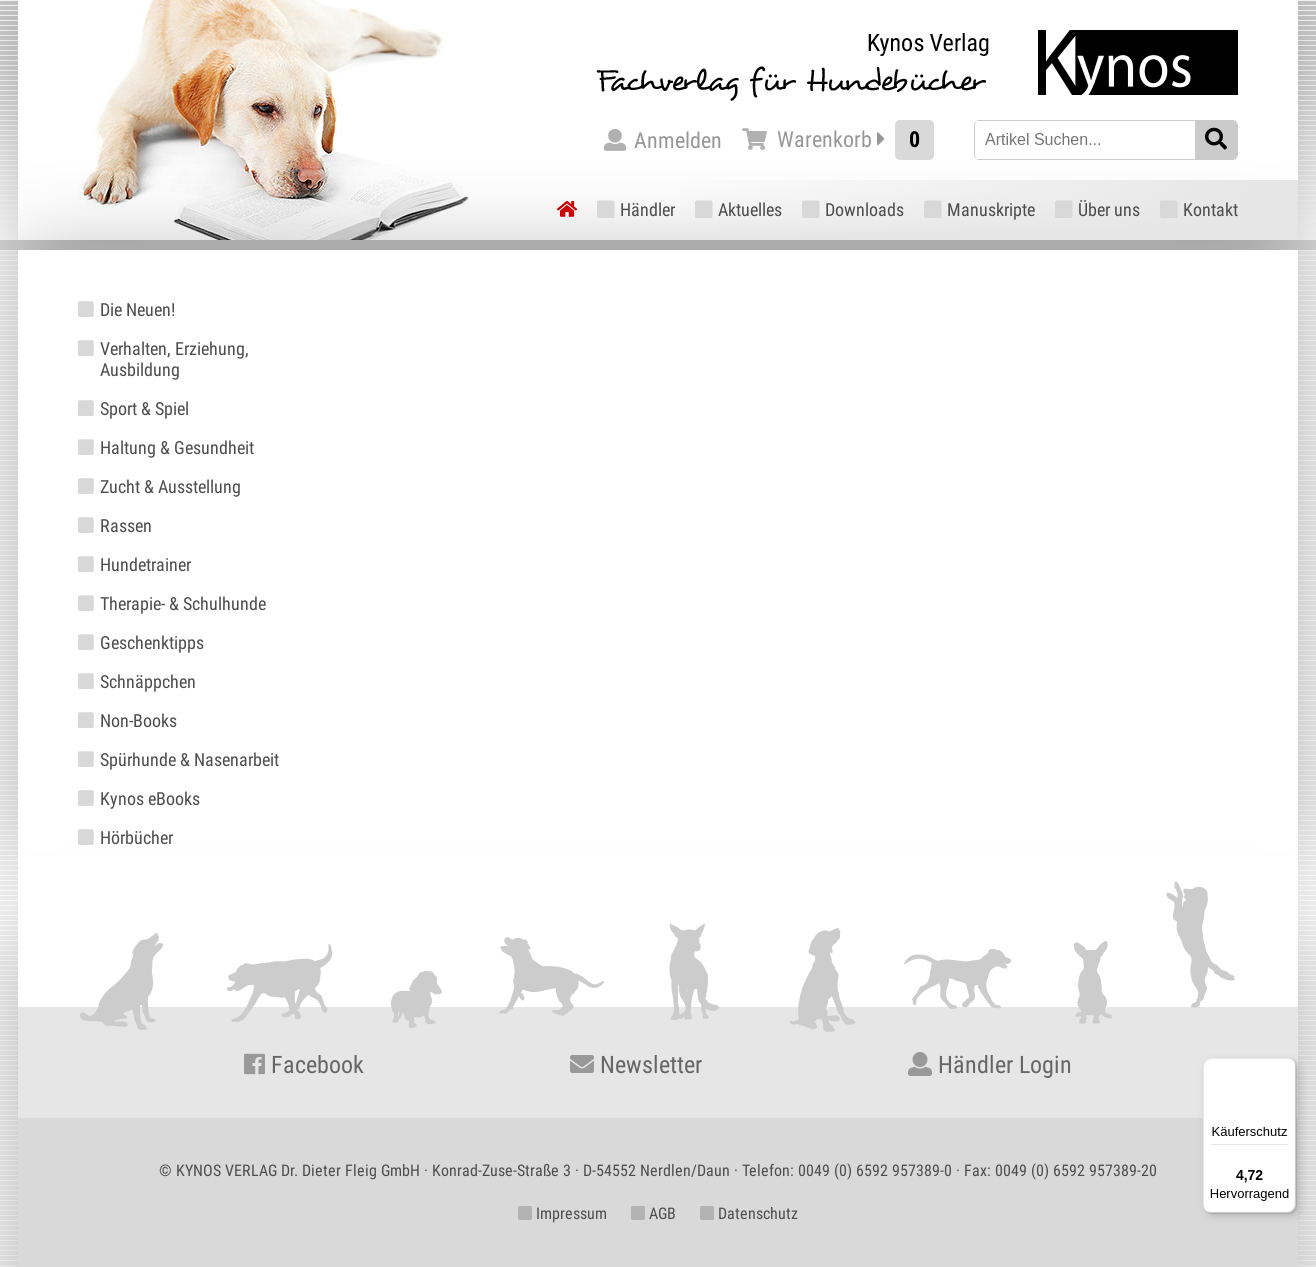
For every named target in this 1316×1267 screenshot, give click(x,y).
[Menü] (1284, 1070)
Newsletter (636, 1065)
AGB (653, 1213)
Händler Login (990, 1065)
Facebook (304, 1065)
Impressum (562, 1213)
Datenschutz (749, 1213)
